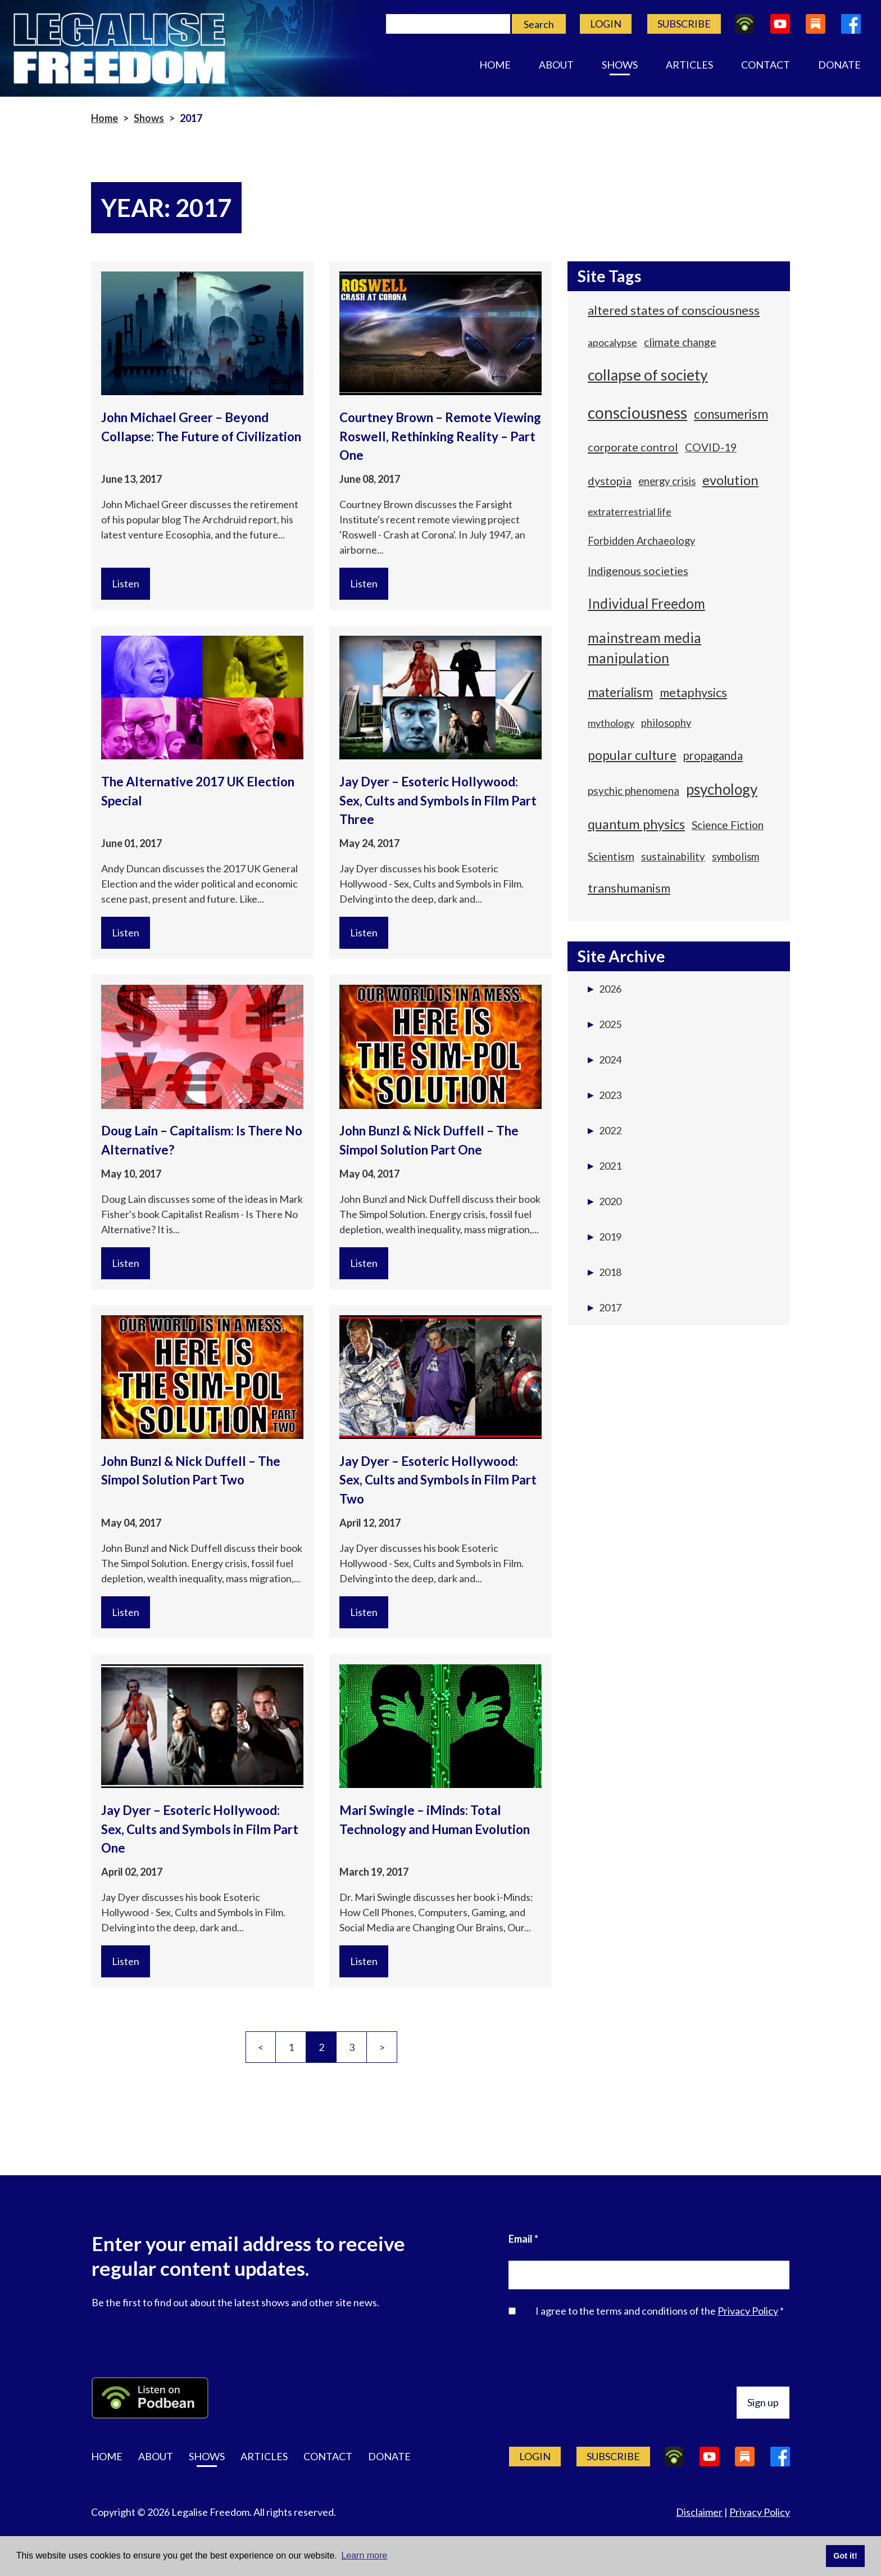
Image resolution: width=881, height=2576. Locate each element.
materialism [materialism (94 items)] (620, 692)
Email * (523, 2239)
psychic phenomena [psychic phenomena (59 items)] (633, 790)
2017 (604, 1307)
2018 (604, 1272)
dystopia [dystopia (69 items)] (610, 480)
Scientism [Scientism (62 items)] (611, 856)
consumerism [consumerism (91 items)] (731, 414)
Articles (689, 64)
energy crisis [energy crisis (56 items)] (667, 481)
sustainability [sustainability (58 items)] (673, 856)
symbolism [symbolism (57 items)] (735, 856)
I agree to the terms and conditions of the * (659, 2311)
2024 (604, 1059)
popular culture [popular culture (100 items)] (632, 755)
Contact (765, 64)
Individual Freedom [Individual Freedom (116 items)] (646, 603)
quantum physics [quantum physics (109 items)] (636, 824)
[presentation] (704, 2354)
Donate (839, 64)
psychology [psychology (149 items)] (721, 789)
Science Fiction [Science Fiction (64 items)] (728, 824)
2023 (604, 1095)
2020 (604, 1201)
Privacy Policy (747, 2311)
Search (539, 24)
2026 (604, 989)
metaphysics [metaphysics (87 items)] (693, 692)
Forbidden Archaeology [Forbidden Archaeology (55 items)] (641, 541)
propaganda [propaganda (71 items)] (713, 755)
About (556, 64)
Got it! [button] (845, 2555)
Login (605, 23)
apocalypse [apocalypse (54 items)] (612, 342)
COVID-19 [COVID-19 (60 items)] (711, 447)
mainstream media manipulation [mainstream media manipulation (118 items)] (644, 648)
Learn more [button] (364, 2555)
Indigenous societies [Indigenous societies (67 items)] (638, 570)
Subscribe (684, 23)
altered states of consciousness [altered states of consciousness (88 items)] (674, 310)
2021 (604, 1166)
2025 (604, 1024)
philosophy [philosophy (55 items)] (666, 723)
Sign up (763, 2402)
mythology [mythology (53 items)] (611, 723)
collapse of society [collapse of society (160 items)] (648, 375)
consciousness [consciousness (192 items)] (637, 412)
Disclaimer (699, 2512)
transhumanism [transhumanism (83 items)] (629, 888)
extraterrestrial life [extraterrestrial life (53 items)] (629, 511)
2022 (604, 1130)
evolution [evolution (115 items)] (730, 480)
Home (495, 64)
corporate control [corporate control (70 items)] (633, 447)
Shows (620, 64)
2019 (604, 1236)
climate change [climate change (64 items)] (680, 342)
